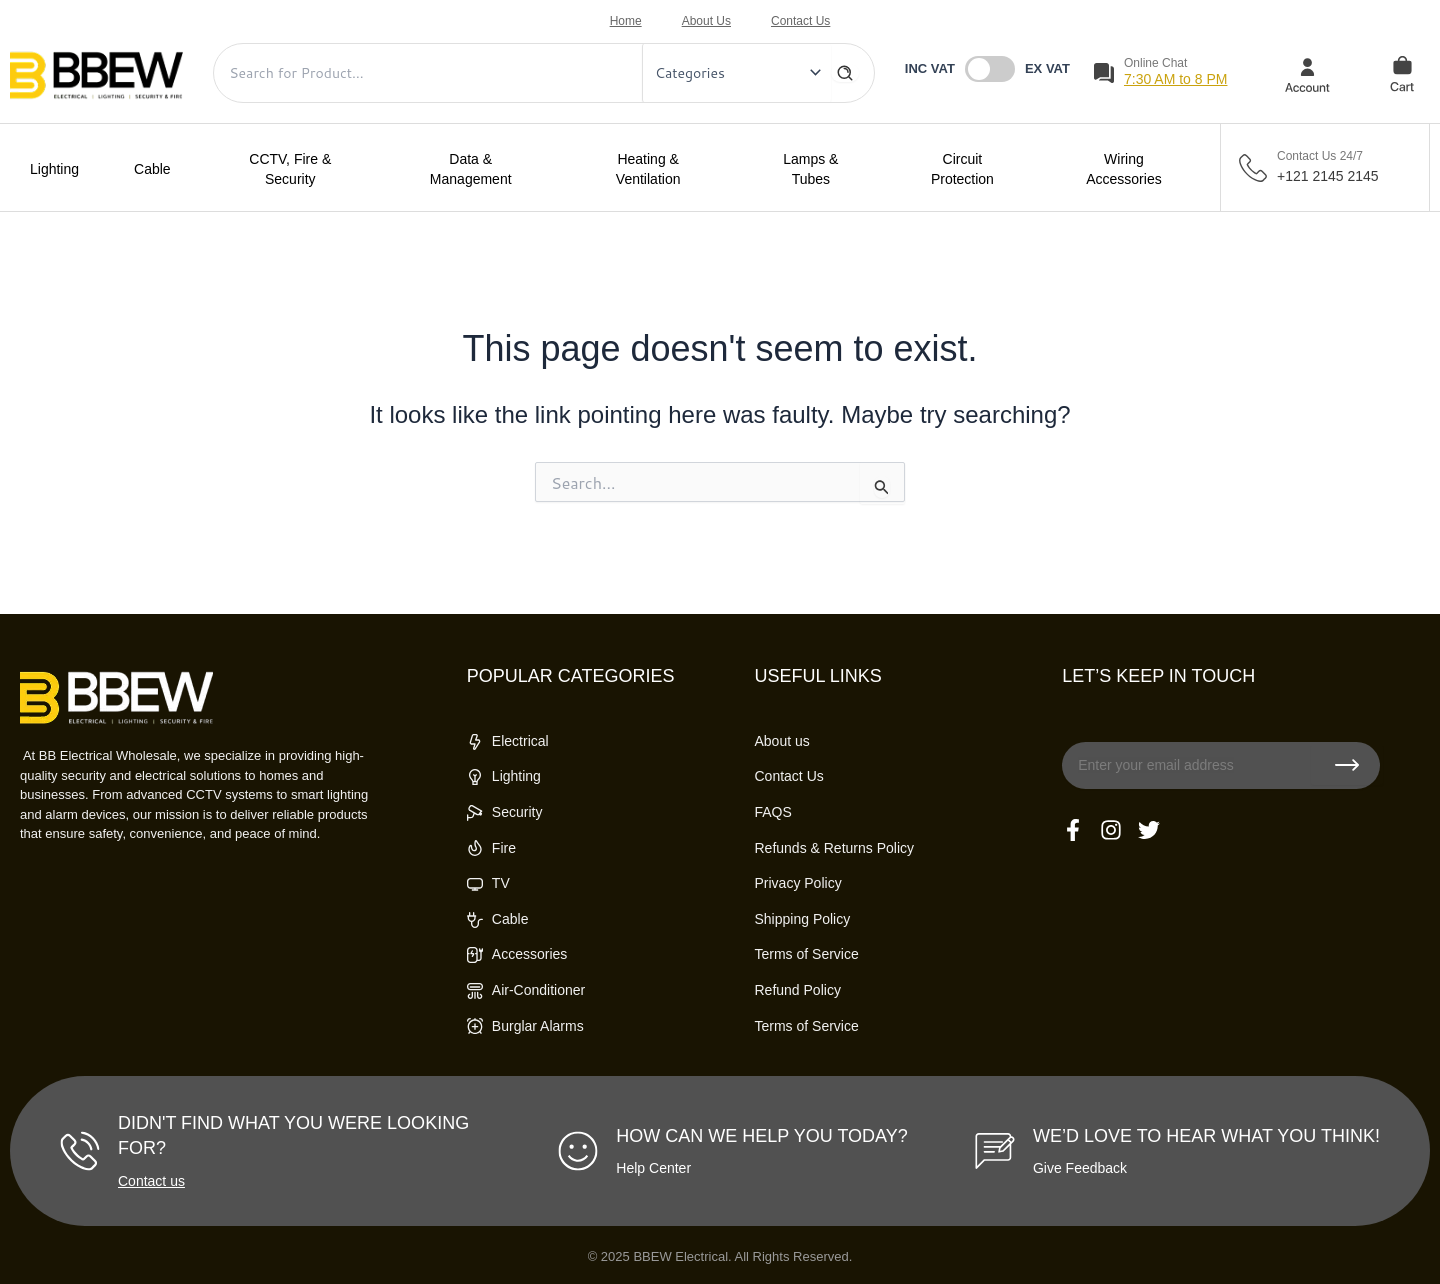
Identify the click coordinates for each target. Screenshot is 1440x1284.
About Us (706, 21)
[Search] (845, 73)
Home (626, 21)
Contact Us (800, 21)
